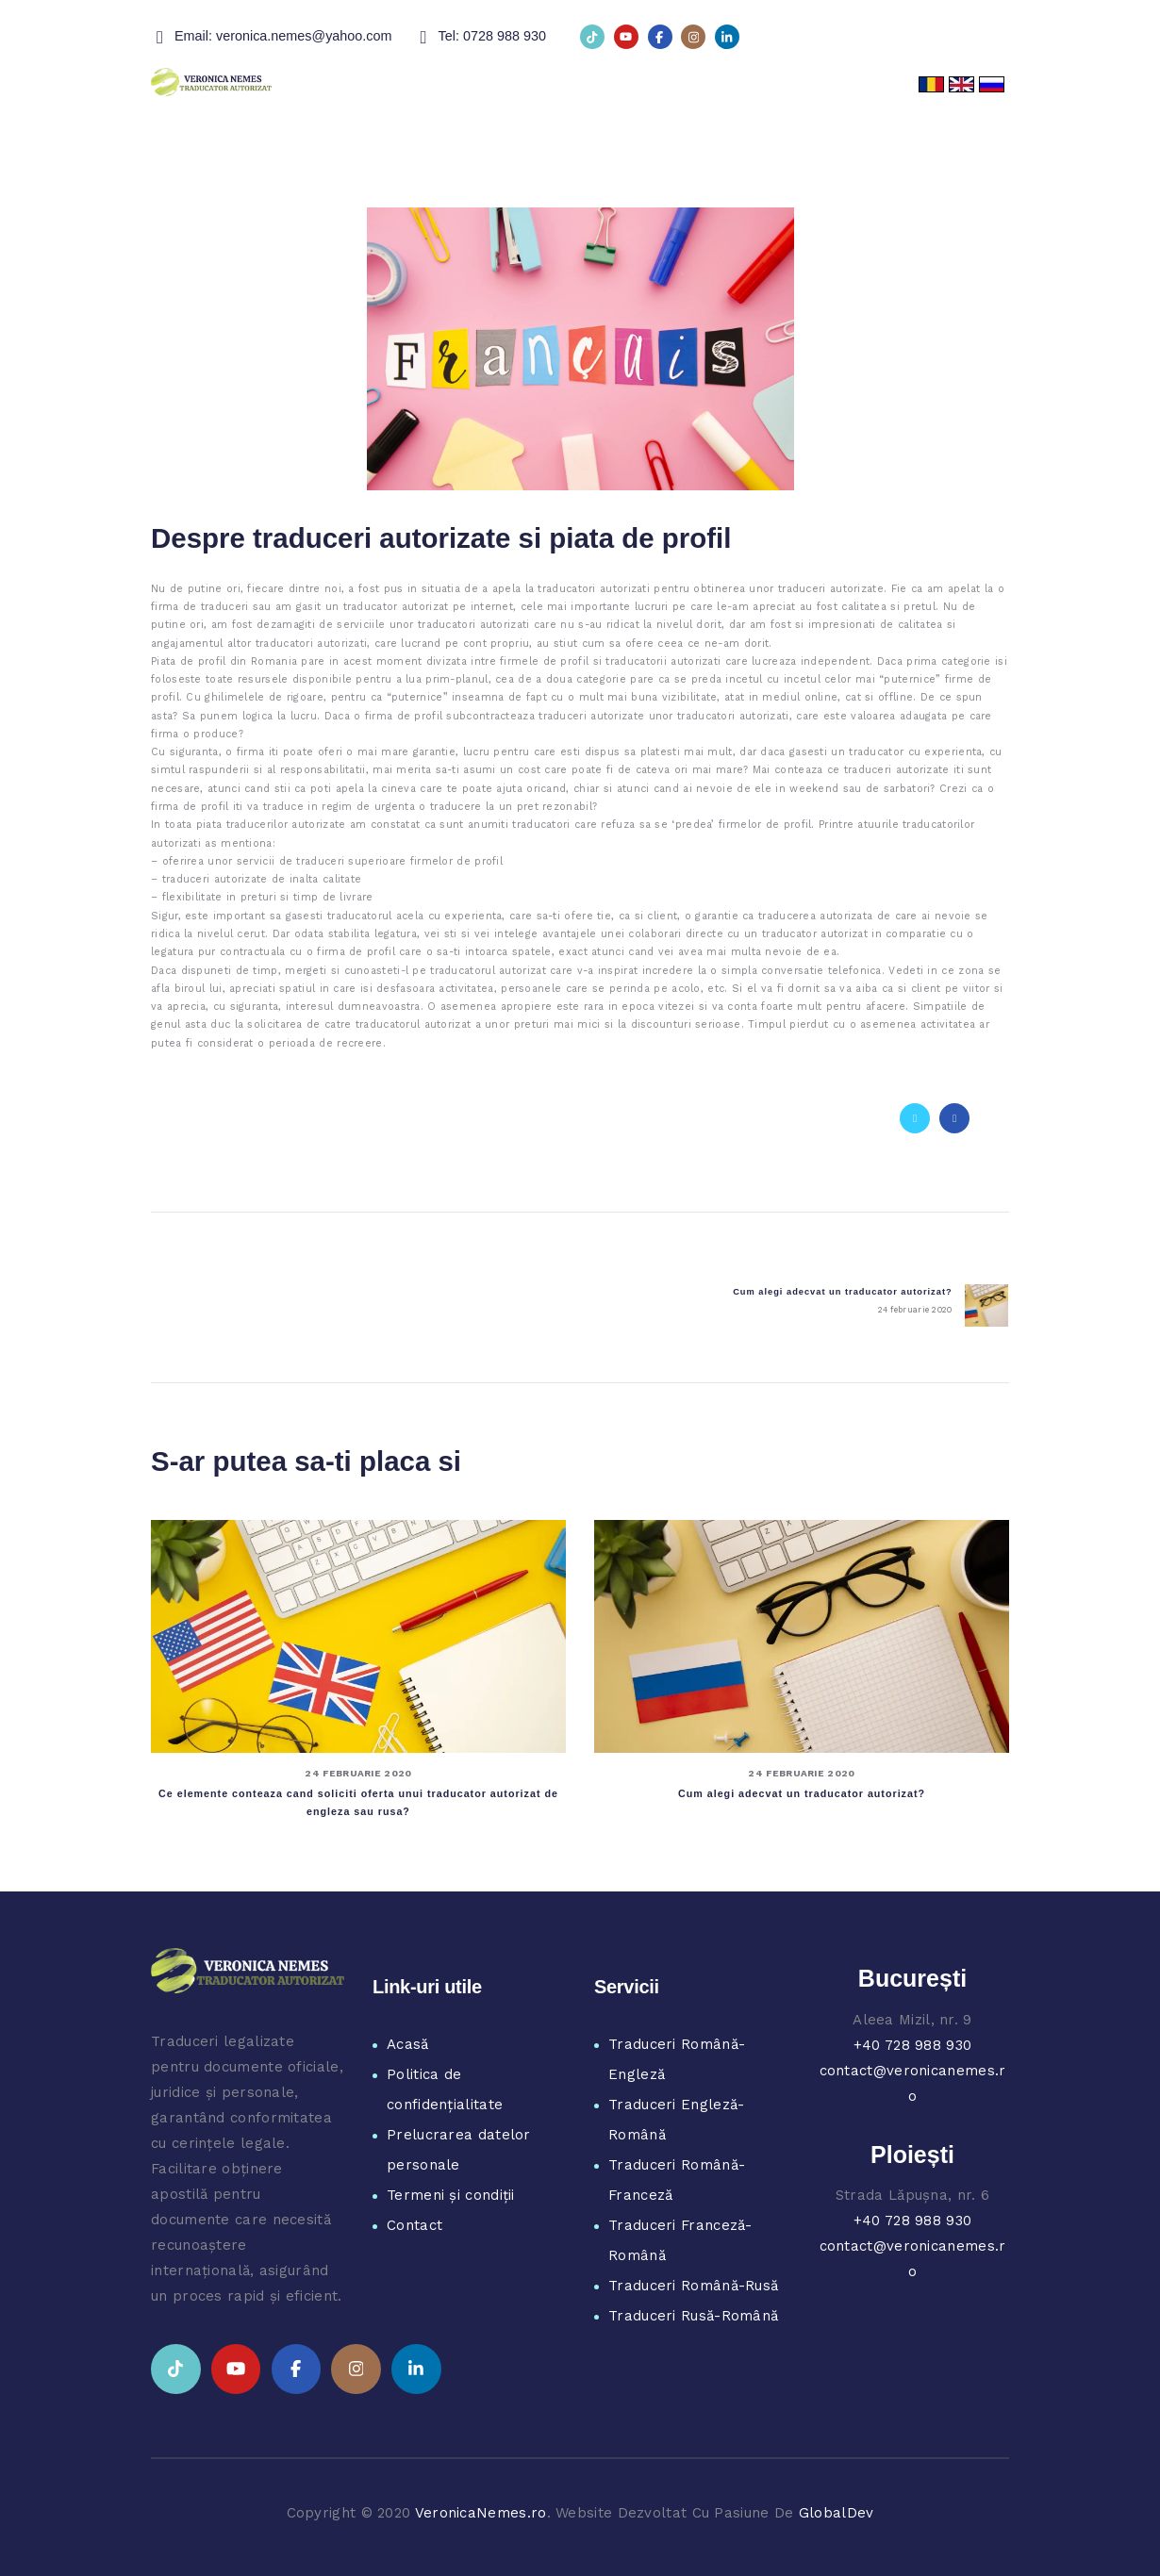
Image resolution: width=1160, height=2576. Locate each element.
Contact (414, 2225)
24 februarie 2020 (358, 1773)
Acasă (408, 2044)
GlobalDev (836, 2512)
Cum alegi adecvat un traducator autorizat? (801, 1793)
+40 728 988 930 (912, 2045)
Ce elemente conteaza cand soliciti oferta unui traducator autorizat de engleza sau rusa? (358, 1802)
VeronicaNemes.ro (481, 2512)
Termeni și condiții (451, 2195)
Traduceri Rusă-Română (693, 2315)
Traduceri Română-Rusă (693, 2285)
